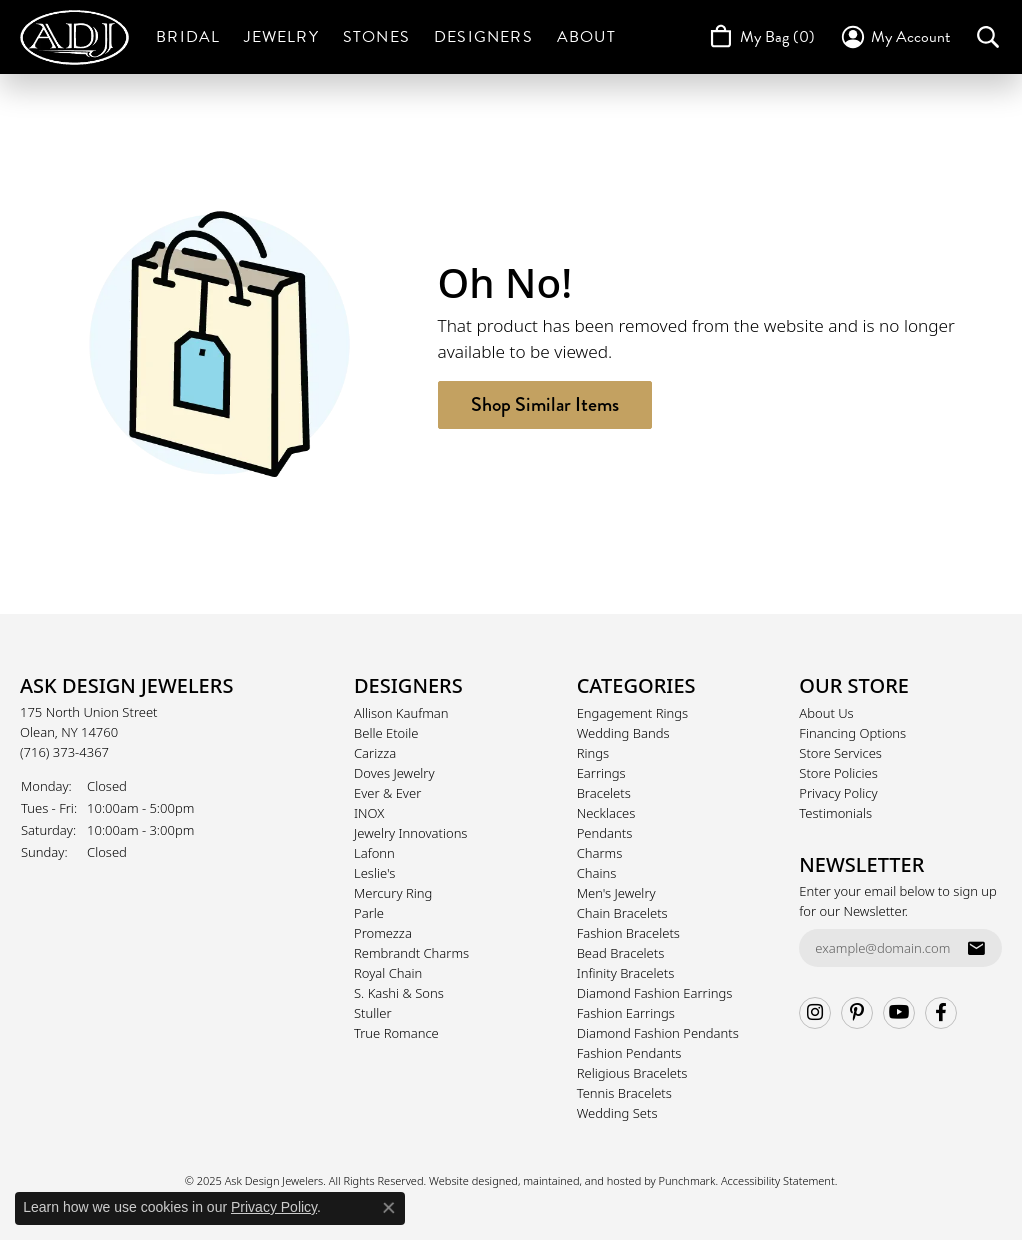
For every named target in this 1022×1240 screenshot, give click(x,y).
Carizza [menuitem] (375, 753)
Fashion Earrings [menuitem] (626, 1013)
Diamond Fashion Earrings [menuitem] (655, 993)
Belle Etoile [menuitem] (386, 733)
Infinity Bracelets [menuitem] (626, 973)
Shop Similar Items (545, 404)
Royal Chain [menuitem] (388, 973)
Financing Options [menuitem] (852, 733)
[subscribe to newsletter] (976, 948)
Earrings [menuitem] (601, 773)
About (586, 37)
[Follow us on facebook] (941, 1013)
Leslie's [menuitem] (374, 873)
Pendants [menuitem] (605, 833)
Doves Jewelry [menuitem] (394, 773)
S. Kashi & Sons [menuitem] (399, 993)
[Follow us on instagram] (815, 1013)
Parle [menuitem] (369, 913)
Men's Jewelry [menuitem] (616, 893)
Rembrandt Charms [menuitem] (411, 953)
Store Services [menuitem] (840, 753)
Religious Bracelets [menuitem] (632, 1073)
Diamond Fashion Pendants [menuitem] (658, 1033)
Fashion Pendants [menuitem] (629, 1053)
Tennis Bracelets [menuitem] (624, 1093)
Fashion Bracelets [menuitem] (628, 933)
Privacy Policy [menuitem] (838, 793)
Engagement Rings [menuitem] (632, 713)
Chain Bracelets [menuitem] (622, 913)
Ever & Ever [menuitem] (387, 793)
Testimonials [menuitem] (835, 813)
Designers (483, 37)
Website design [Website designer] (467, 1180)
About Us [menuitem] (826, 713)
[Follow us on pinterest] (857, 1013)
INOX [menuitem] (369, 813)
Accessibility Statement (778, 1180)
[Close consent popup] (389, 1208)
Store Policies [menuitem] (838, 773)
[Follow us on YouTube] (899, 1013)
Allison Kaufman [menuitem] (401, 713)
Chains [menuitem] (597, 873)
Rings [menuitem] (593, 753)
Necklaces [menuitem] (606, 813)
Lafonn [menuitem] (374, 853)
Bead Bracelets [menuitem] (621, 953)
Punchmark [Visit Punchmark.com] (687, 1180)
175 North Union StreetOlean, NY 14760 (89, 732)
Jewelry (281, 37)
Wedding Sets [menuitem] (617, 1113)
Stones (376, 37)
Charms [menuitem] (600, 853)
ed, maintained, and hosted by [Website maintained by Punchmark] (581, 1180)
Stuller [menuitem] (373, 1013)
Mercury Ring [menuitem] (393, 893)
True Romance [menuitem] (396, 1033)
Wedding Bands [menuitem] (623, 733)
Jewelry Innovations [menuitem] (410, 833)
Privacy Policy (274, 1207)
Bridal (188, 37)
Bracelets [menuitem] (604, 793)
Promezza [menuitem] (383, 933)
